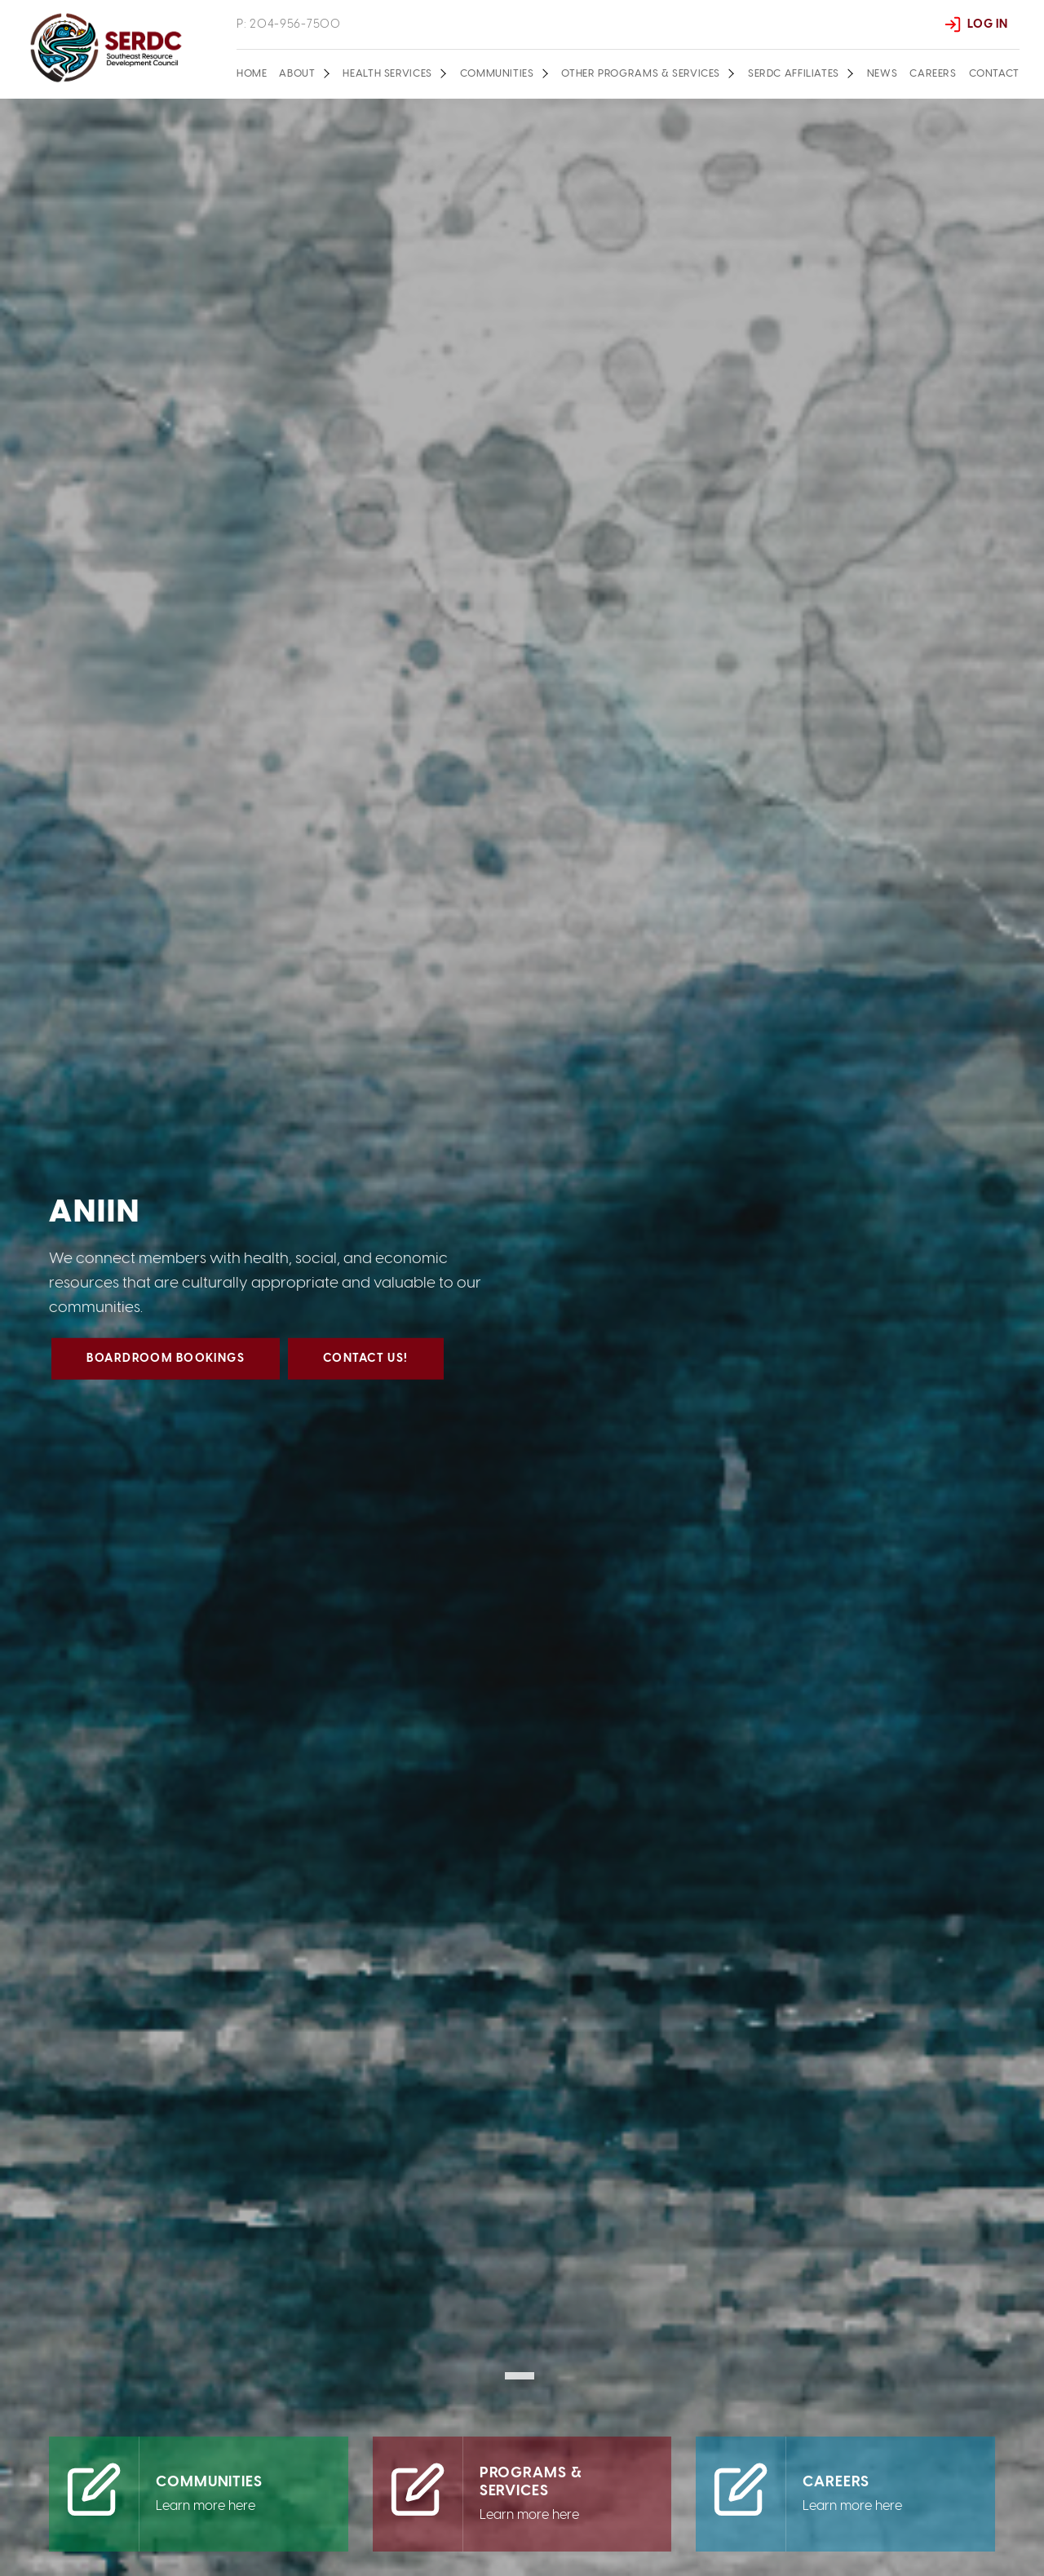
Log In (987, 24)
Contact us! (366, 1369)
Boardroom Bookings (166, 1369)
